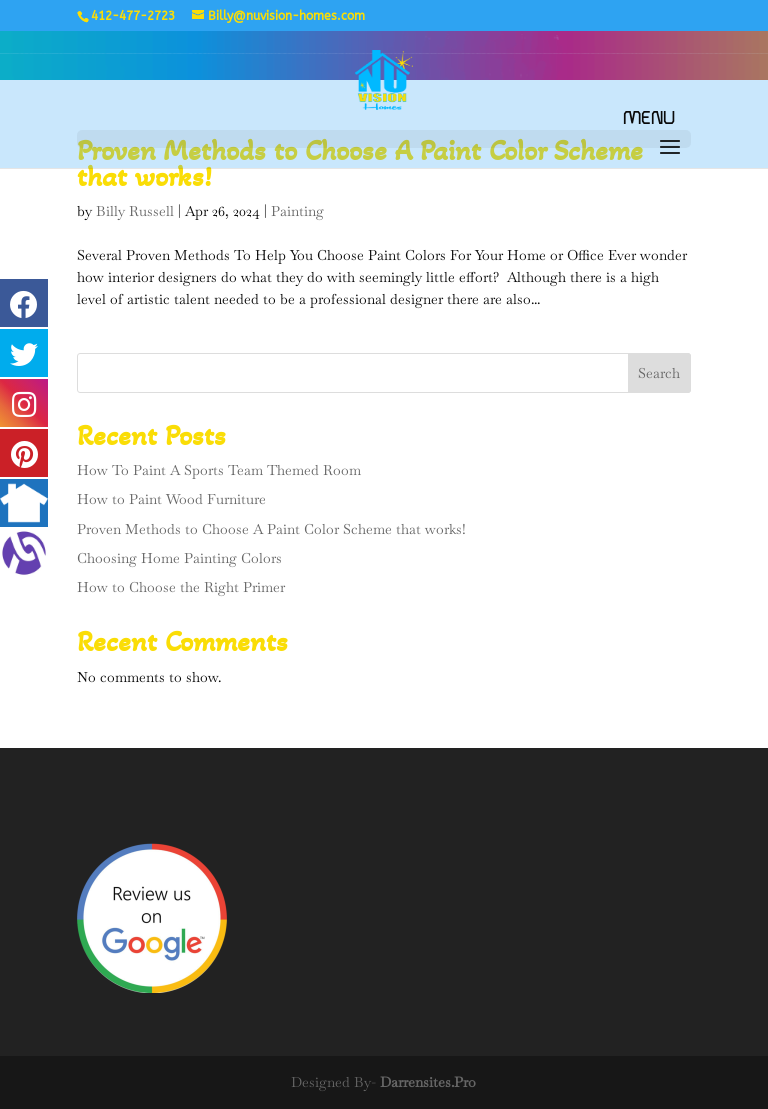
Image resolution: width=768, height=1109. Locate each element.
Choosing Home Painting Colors (179, 558)
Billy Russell (135, 211)
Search (659, 373)
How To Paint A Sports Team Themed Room (219, 470)
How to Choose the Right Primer (181, 587)
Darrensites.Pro (428, 1082)
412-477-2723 (133, 16)
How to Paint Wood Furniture (171, 499)
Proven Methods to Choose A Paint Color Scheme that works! (271, 529)
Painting (297, 211)
